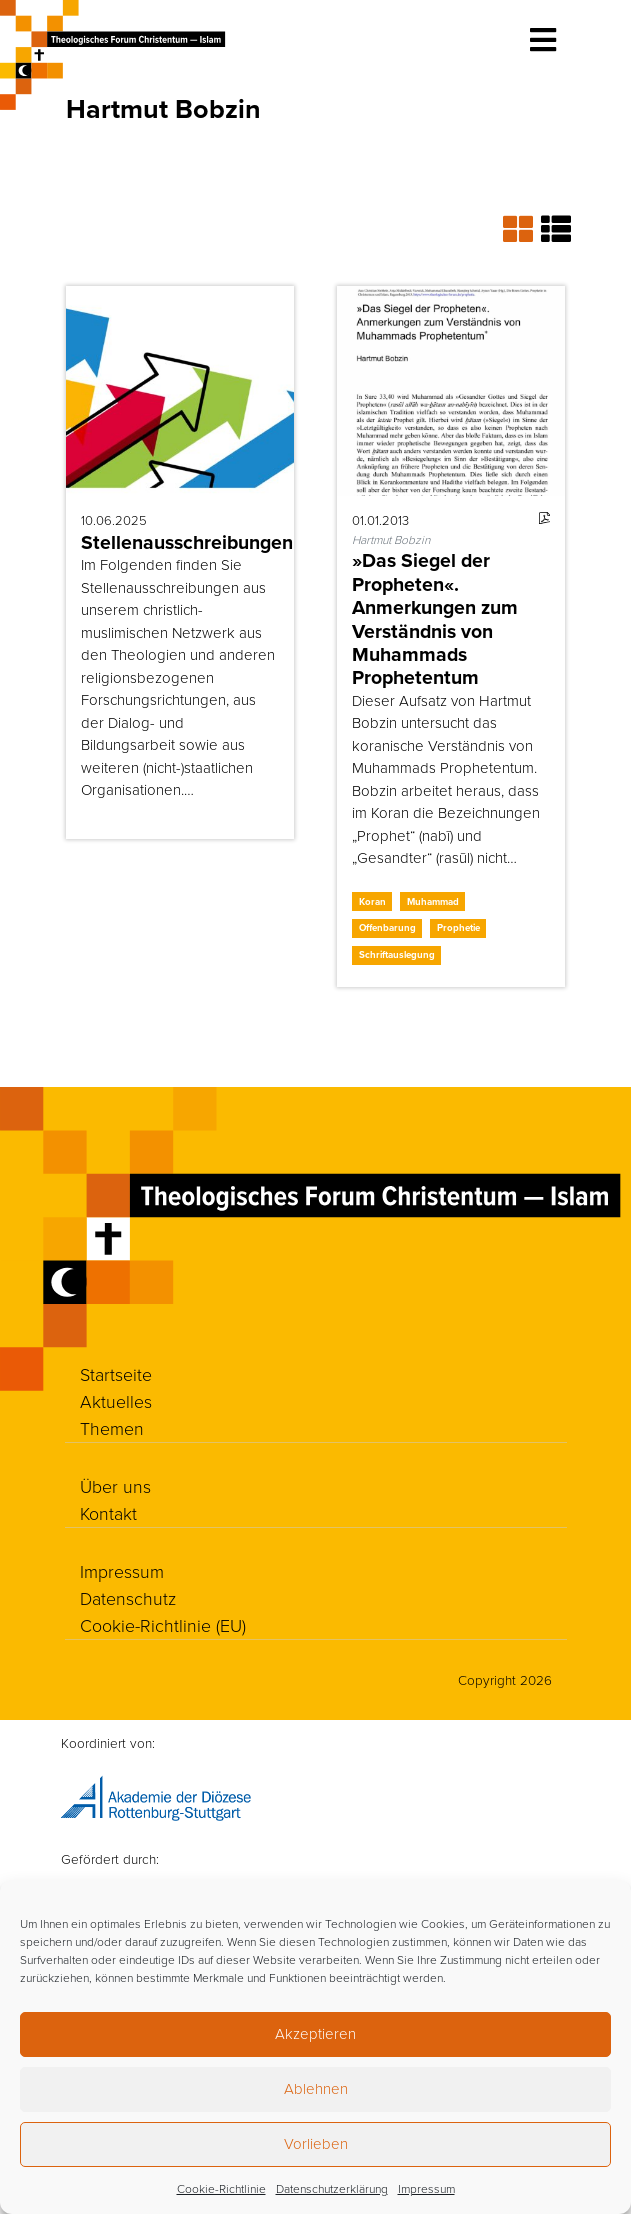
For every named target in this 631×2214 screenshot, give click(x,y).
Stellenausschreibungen (187, 542)
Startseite (116, 1374)
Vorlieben (316, 2143)
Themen (112, 1428)
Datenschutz (128, 1598)
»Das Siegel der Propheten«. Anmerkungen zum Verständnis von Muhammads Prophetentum (435, 619)
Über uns (115, 1486)
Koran (372, 901)
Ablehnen (316, 2088)
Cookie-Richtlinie (221, 2188)
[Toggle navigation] (543, 40)
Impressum (426, 2188)
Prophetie (458, 927)
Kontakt (109, 1513)
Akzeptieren (315, 2033)
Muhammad (433, 901)
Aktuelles (116, 1401)
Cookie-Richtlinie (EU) (163, 1625)
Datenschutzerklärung (332, 2188)
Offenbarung (387, 927)
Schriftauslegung (397, 954)
